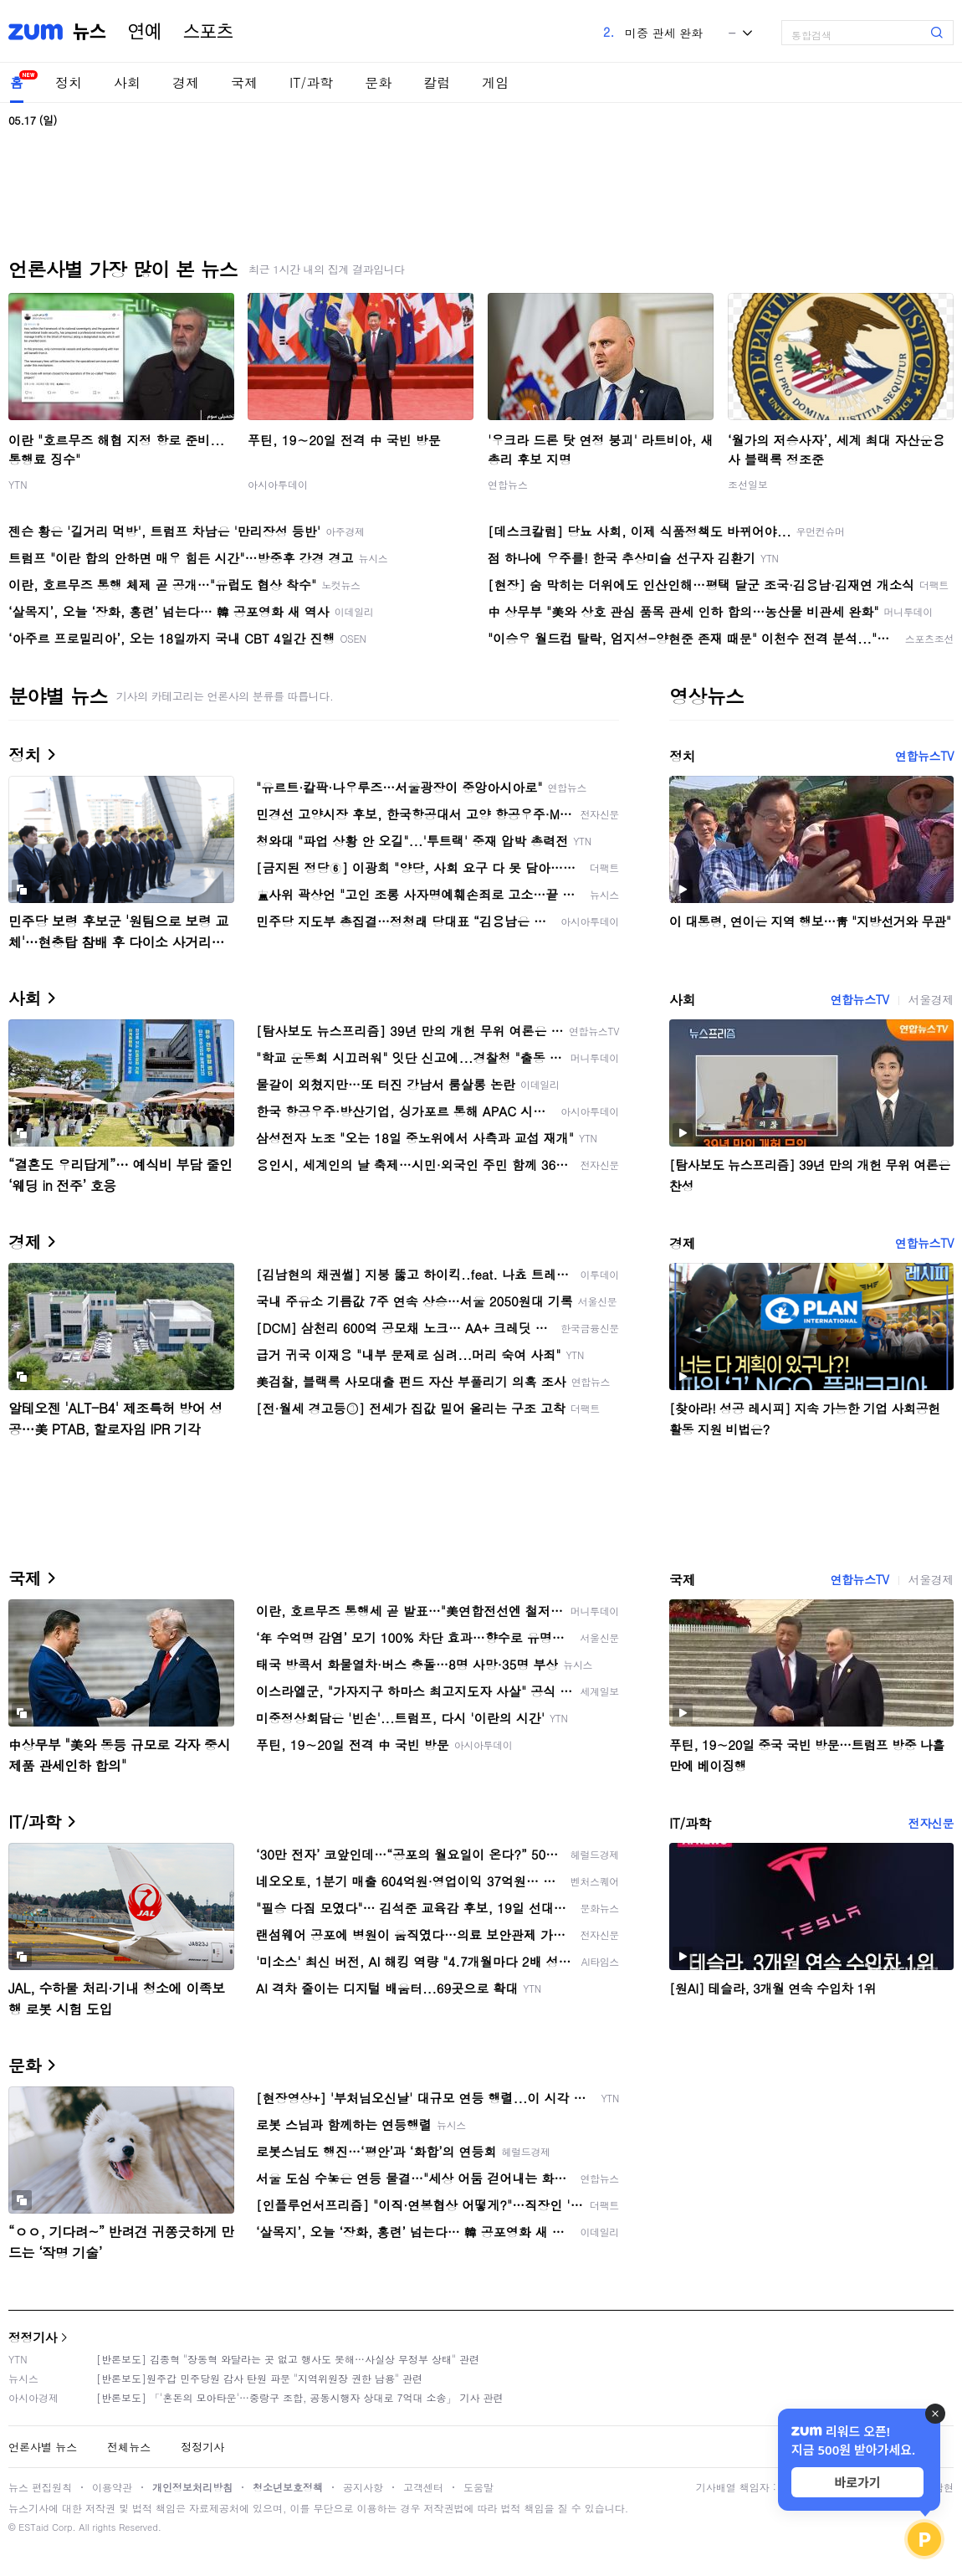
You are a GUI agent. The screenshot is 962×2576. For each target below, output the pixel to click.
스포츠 (208, 32)
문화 (378, 82)
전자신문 (931, 1822)
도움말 (478, 2487)
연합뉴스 (508, 484)
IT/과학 (311, 82)
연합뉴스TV (924, 755)
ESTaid (33, 2527)
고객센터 (423, 2487)
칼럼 (436, 82)
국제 (244, 82)
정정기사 (32, 2337)
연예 (144, 32)
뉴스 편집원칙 (40, 2487)
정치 (68, 82)
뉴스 (89, 32)
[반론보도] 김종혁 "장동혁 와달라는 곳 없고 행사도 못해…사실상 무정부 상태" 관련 (287, 2359)
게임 (495, 82)
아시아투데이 (278, 484)
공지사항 (363, 2487)
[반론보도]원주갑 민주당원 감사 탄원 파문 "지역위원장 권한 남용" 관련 (259, 2378)
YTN (18, 484)
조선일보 (748, 484)
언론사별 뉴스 (42, 2447)
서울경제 (931, 999)
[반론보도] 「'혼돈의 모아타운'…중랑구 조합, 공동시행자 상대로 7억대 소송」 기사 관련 (300, 2397)
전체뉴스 (129, 2447)
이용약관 (112, 2487)
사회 (127, 82)
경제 (185, 82)
